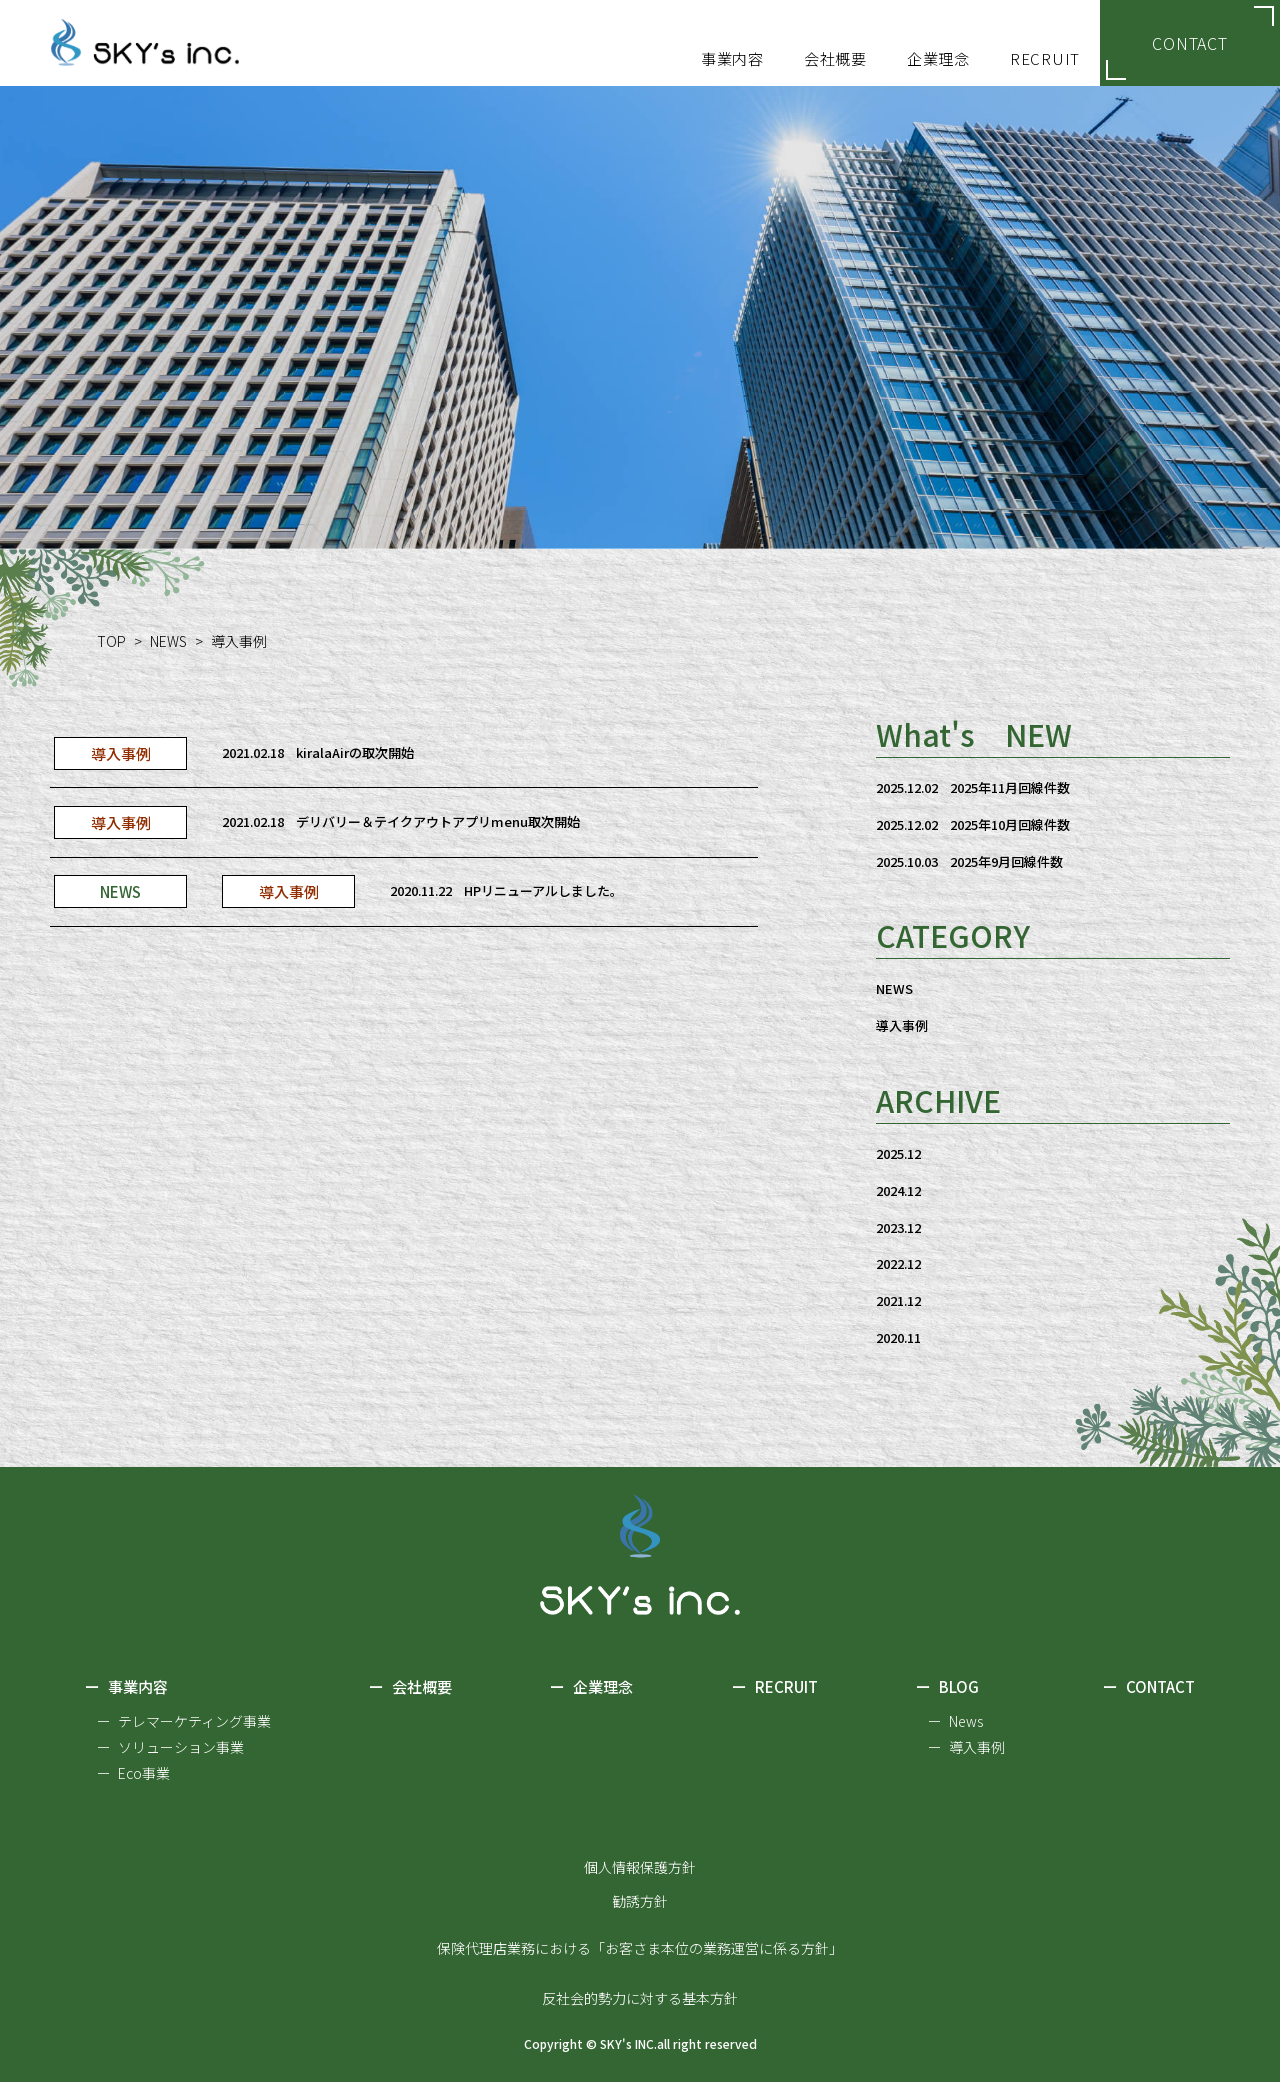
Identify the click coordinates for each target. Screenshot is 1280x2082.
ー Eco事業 (133, 1773)
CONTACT (1190, 43)
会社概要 (410, 1688)
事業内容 (126, 1688)
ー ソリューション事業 (170, 1747)
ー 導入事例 (966, 1747)
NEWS (168, 641)
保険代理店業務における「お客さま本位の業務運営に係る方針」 (640, 1948)
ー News (955, 1721)
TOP (111, 641)
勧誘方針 (640, 1901)
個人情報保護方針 (640, 1867)
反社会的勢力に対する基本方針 (640, 1998)
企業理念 (591, 1688)
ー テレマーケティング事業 (184, 1721)
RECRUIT (775, 1688)
